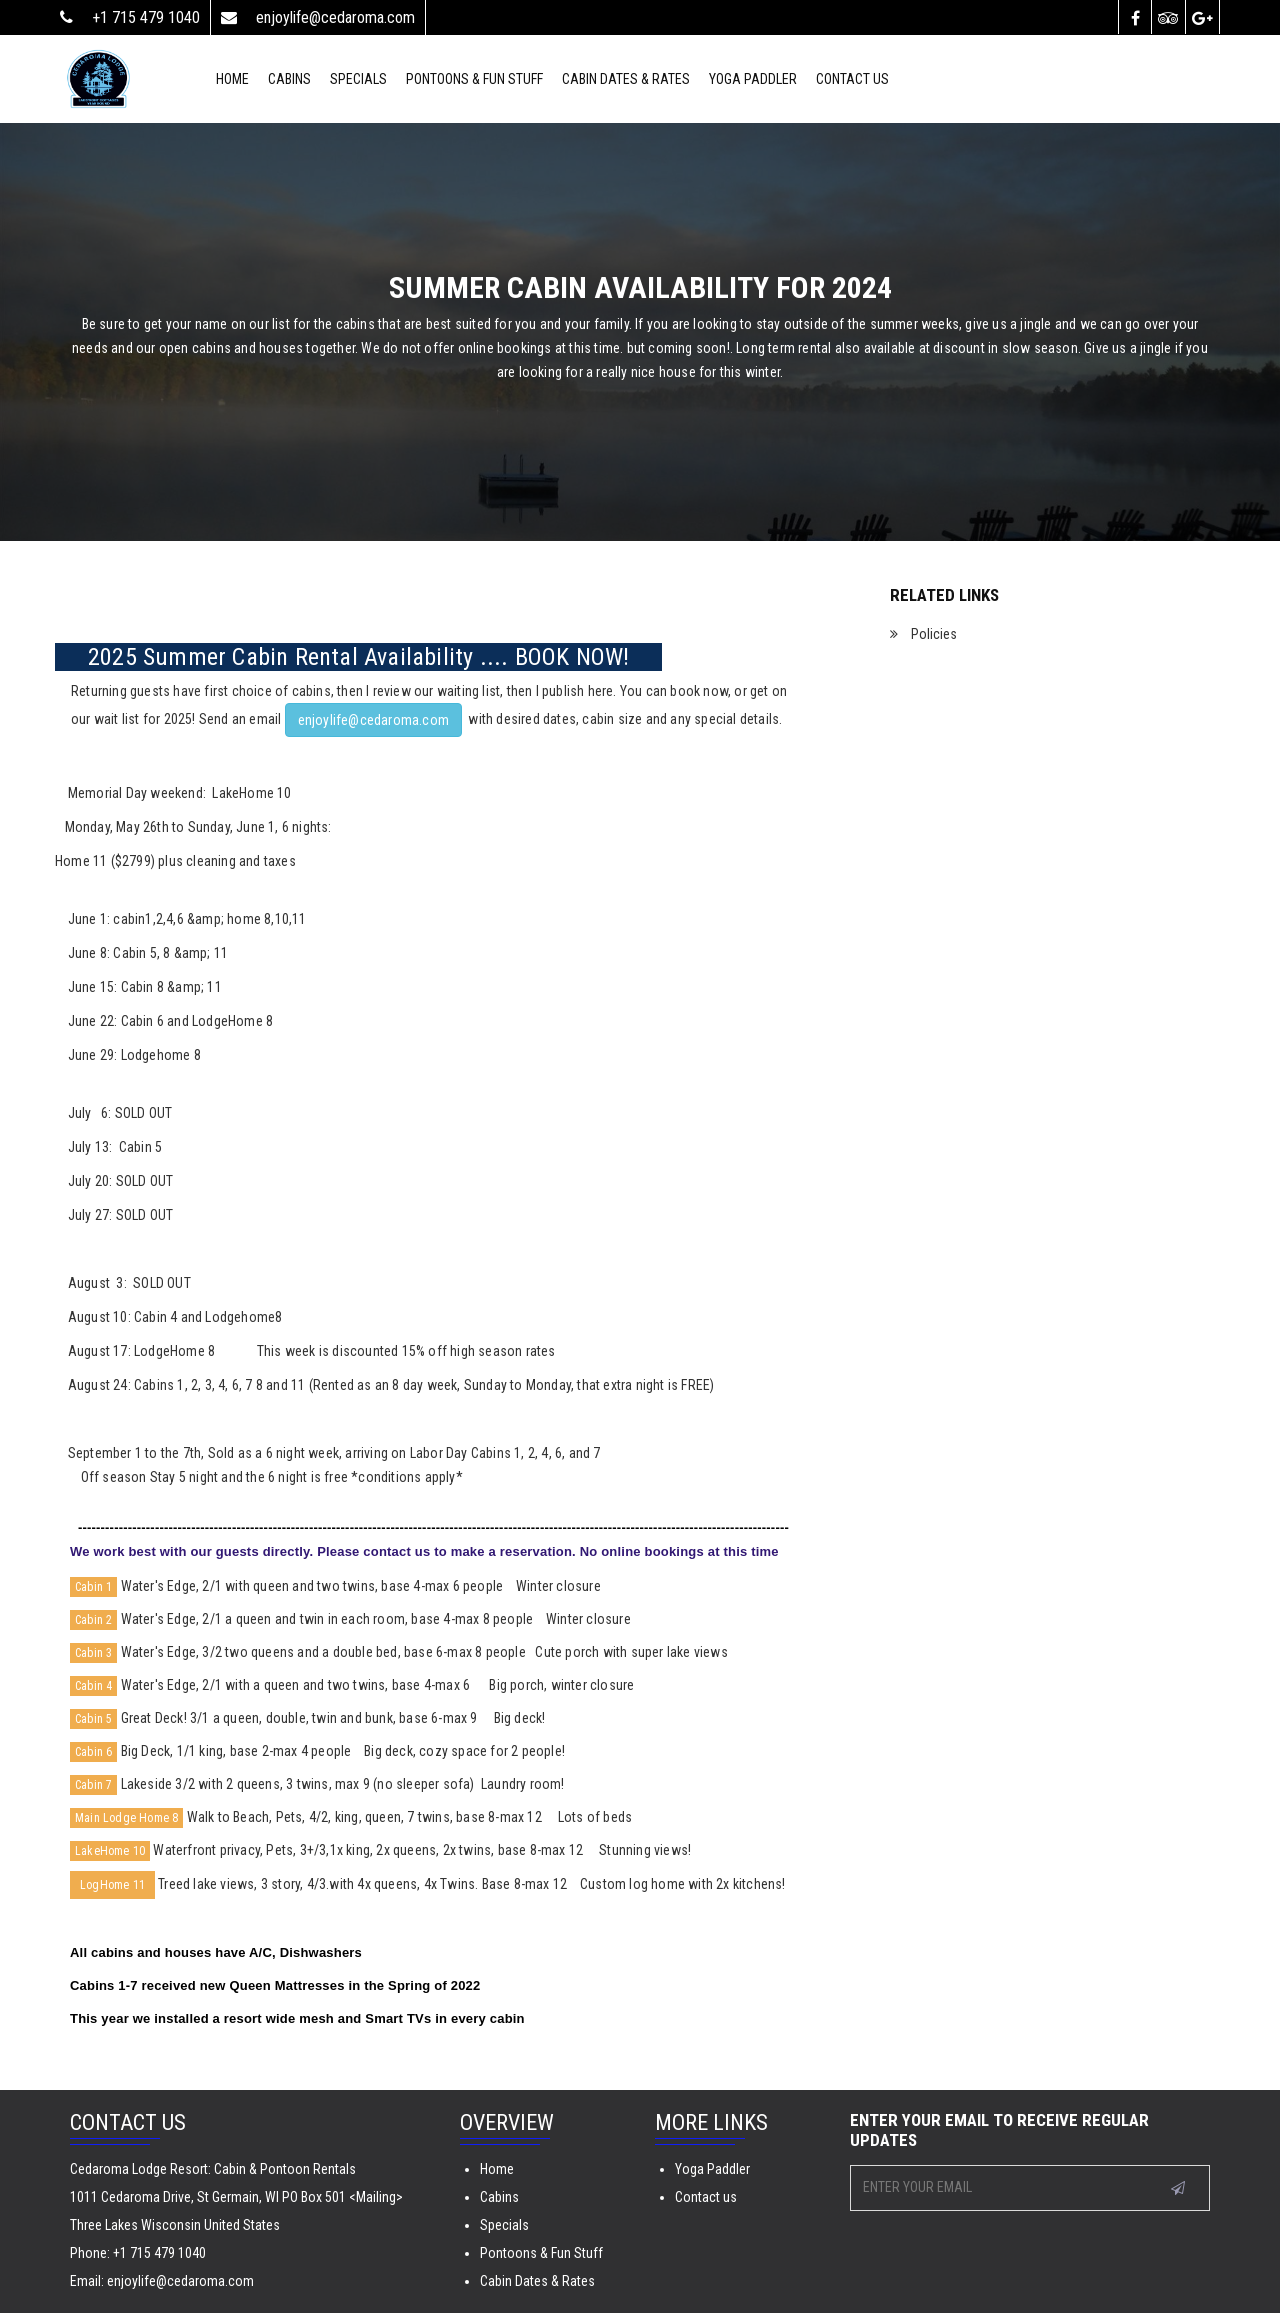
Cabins (499, 2197)
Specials (504, 2225)
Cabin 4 (93, 1686)
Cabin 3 (93, 1653)
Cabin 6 (93, 1752)
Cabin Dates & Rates (626, 79)
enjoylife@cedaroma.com (373, 720)
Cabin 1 (93, 1587)
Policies (932, 634)
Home (497, 2169)
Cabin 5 (93, 1719)
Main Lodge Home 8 (126, 1818)
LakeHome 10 (110, 1851)
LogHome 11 (112, 1885)
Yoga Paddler (712, 2169)
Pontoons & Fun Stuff (474, 79)
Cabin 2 (93, 1620)
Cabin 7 (93, 1785)
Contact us (706, 2197)
